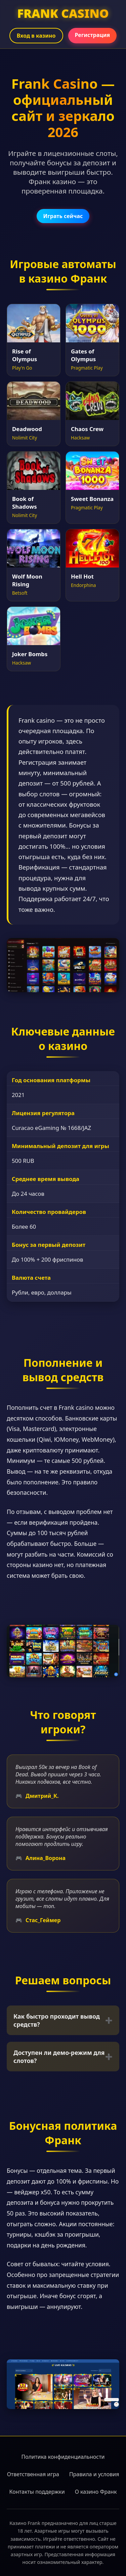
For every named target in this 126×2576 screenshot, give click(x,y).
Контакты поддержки (37, 2491)
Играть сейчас (63, 216)
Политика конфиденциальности (62, 2456)
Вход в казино (36, 35)
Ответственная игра (33, 2474)
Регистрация (92, 35)
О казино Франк (96, 2491)
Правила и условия (94, 2474)
